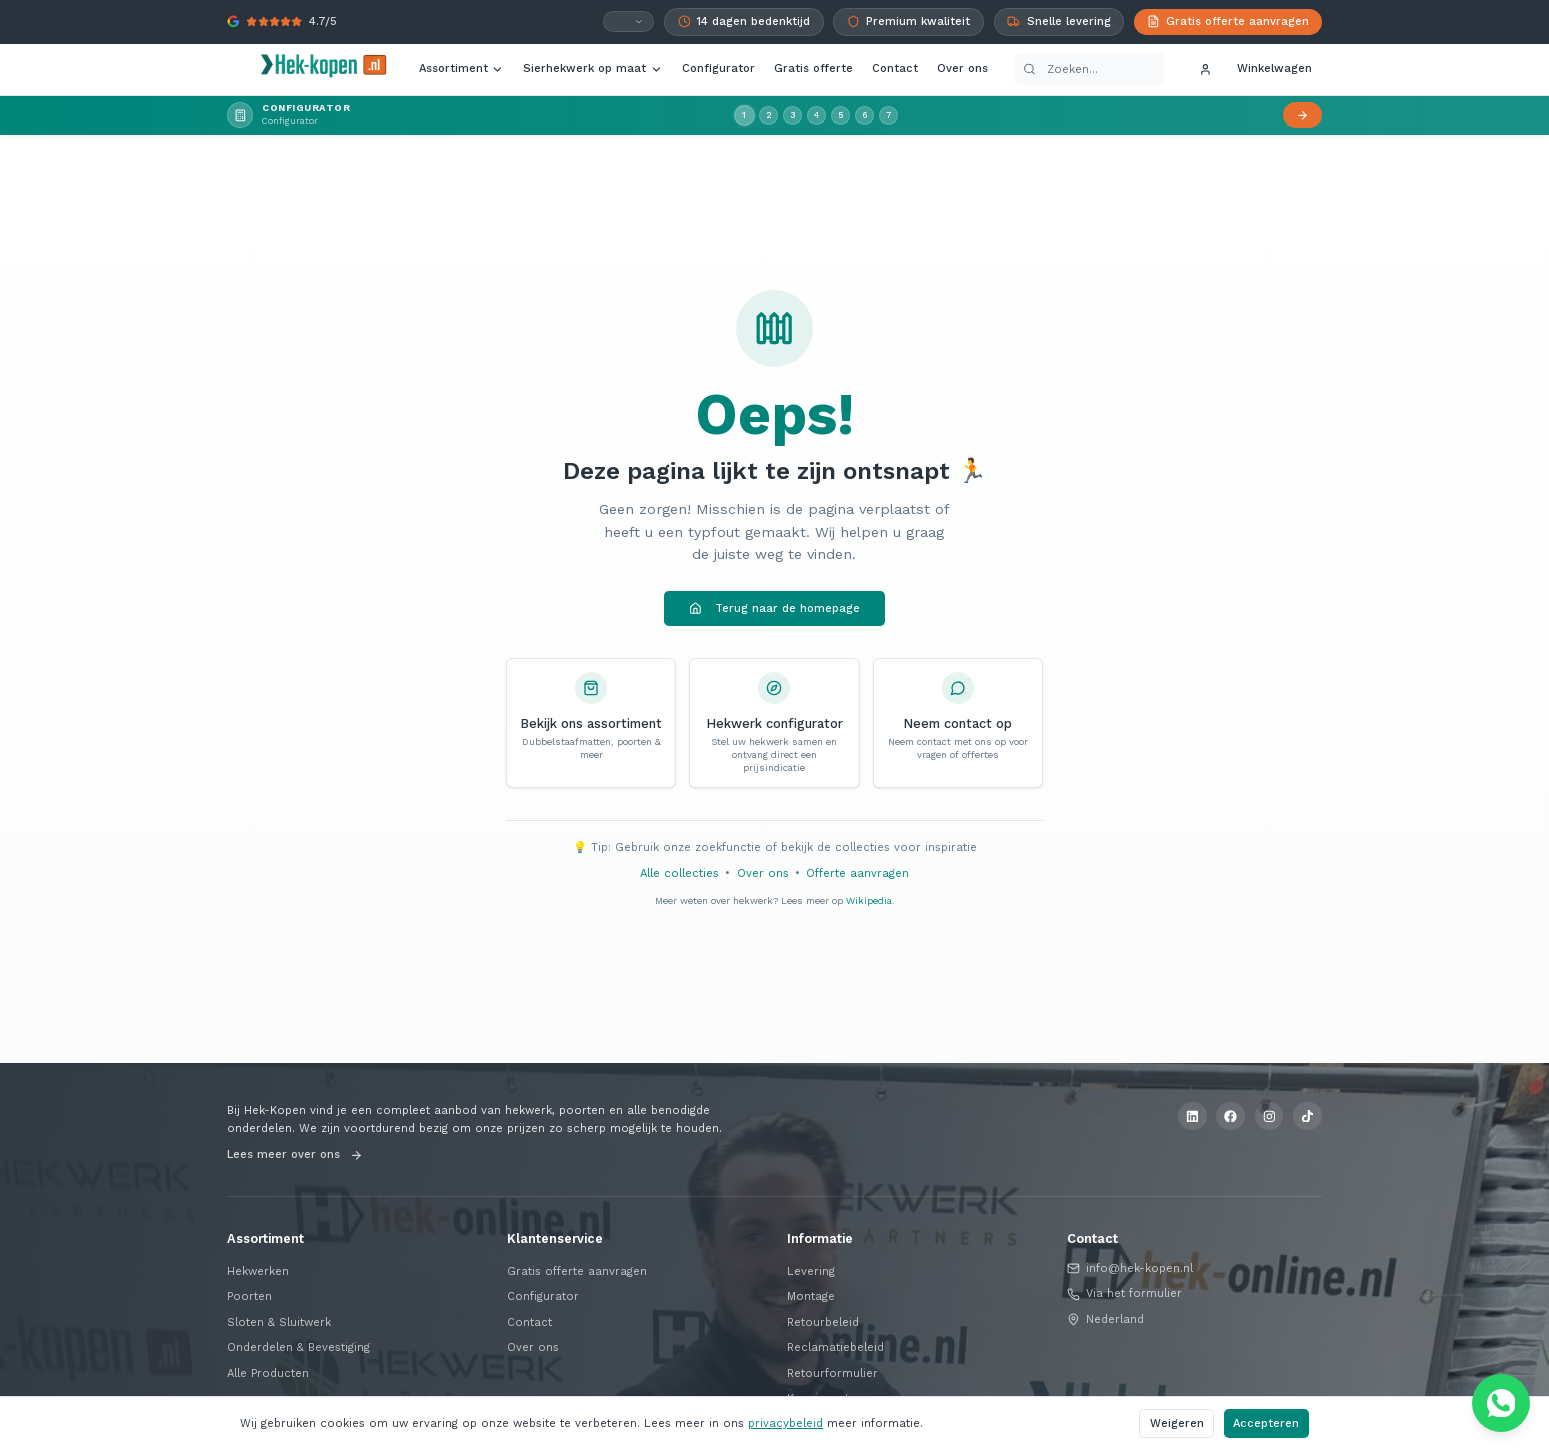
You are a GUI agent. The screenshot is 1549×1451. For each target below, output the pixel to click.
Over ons (962, 68)
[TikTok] (1307, 1116)
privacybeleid (785, 1423)
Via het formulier (1124, 1293)
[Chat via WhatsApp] (1501, 1403)
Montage (811, 1296)
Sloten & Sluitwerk (279, 1322)
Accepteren (1266, 1423)
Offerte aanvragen (857, 873)
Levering (811, 1271)
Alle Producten (268, 1373)
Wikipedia (869, 900)
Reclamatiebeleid (835, 1347)
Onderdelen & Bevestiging (298, 1347)
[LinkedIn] (1192, 1116)
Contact (895, 68)
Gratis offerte (813, 68)
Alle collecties (679, 873)
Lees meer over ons (294, 1154)
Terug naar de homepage (774, 608)
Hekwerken (258, 1271)
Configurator (718, 68)
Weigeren (1177, 1423)
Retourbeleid (823, 1322)
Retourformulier (832, 1373)
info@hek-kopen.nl (1130, 1268)
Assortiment (461, 68)
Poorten (249, 1296)
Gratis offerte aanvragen (577, 1271)
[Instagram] (1269, 1116)
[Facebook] (1230, 1116)
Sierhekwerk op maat (592, 68)
